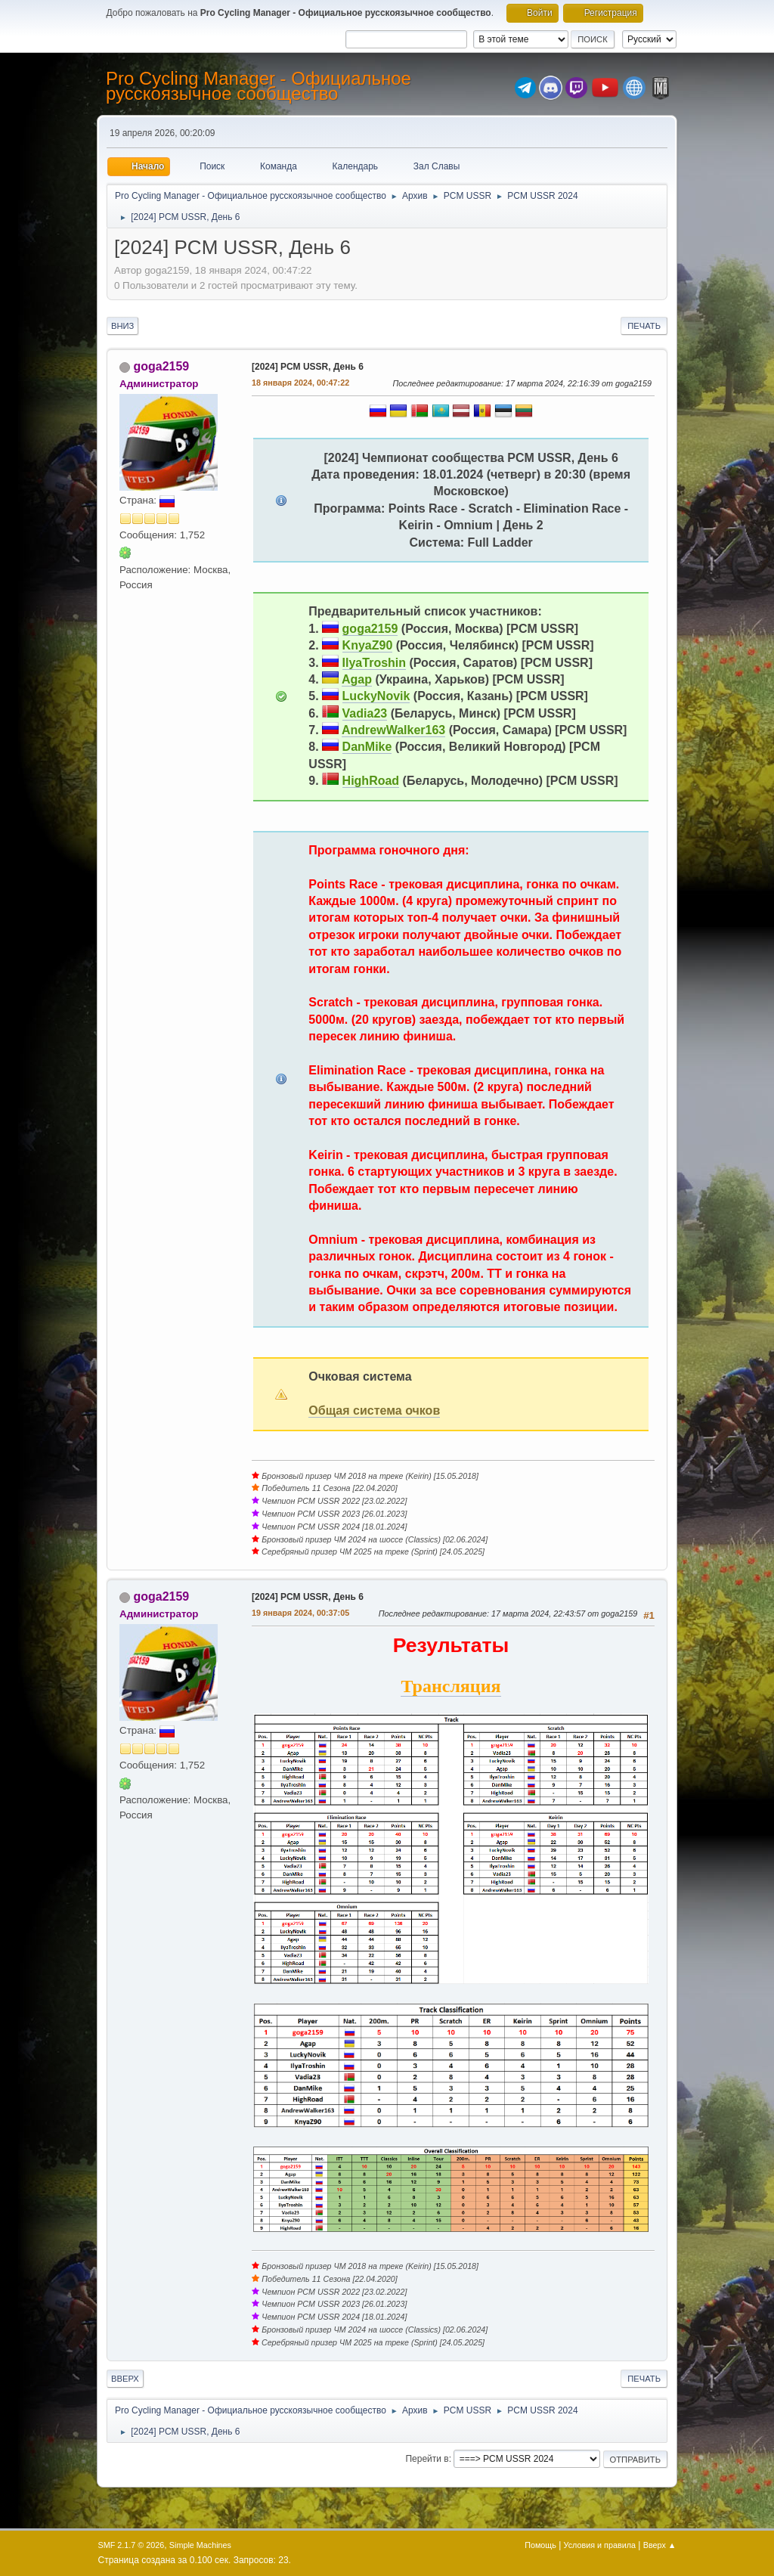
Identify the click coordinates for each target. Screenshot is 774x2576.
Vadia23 (365, 713)
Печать (644, 325)
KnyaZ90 (367, 645)
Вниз (122, 325)
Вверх (125, 2378)
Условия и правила (600, 2545)
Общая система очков (374, 1410)
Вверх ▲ (659, 2545)
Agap (357, 679)
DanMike (367, 746)
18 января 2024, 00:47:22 (300, 382)
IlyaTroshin (374, 662)
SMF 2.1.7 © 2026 (131, 2545)
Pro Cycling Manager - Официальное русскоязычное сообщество (258, 86)
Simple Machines (200, 2545)
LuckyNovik (376, 696)
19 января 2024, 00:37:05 (300, 1612)
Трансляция (450, 1686)
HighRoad (371, 780)
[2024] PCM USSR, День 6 (308, 366)
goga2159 (161, 366)
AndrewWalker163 (393, 730)
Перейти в (426, 2459)
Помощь (540, 2545)
